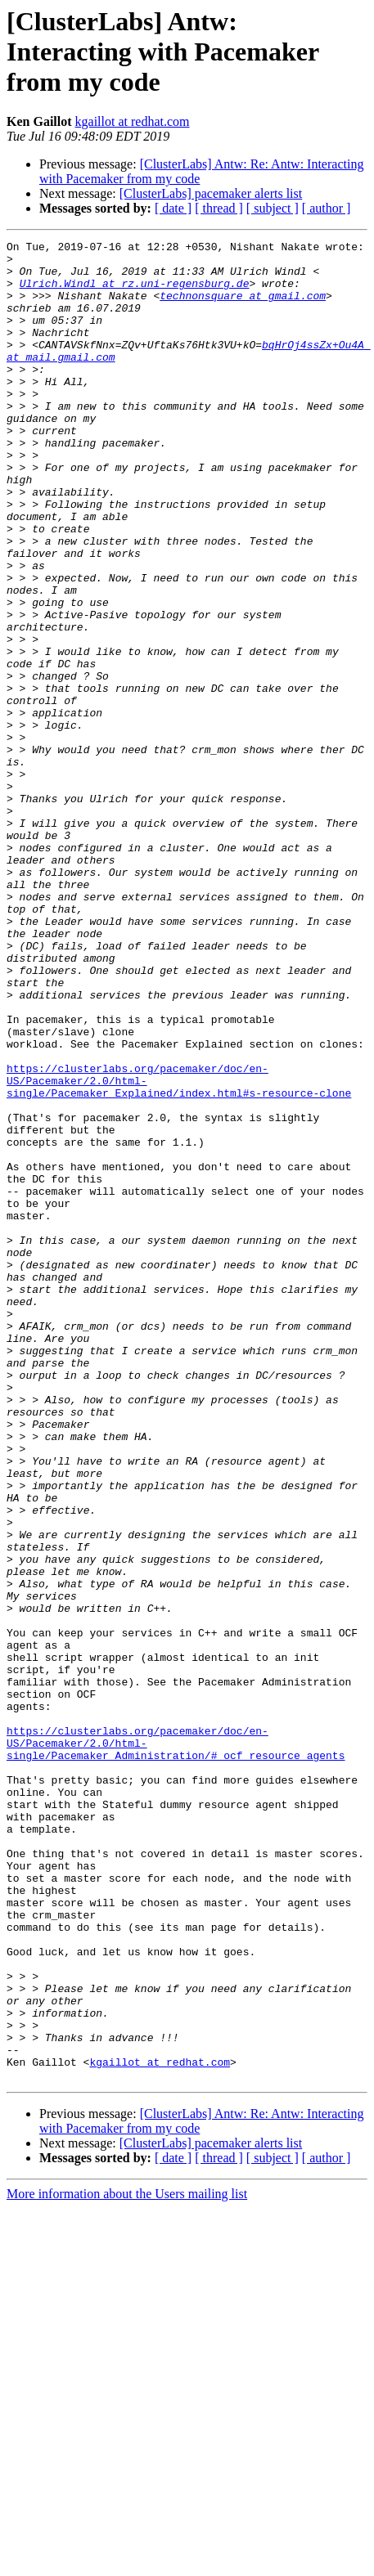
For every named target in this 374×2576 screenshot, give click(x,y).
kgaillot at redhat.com (132, 121)
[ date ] (173, 208)
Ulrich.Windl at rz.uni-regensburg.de (135, 292)
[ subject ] (272, 208)
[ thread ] (219, 208)
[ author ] (326, 208)
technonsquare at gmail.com (243, 307)
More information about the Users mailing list (127, 2562)
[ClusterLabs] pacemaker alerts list (210, 193)
